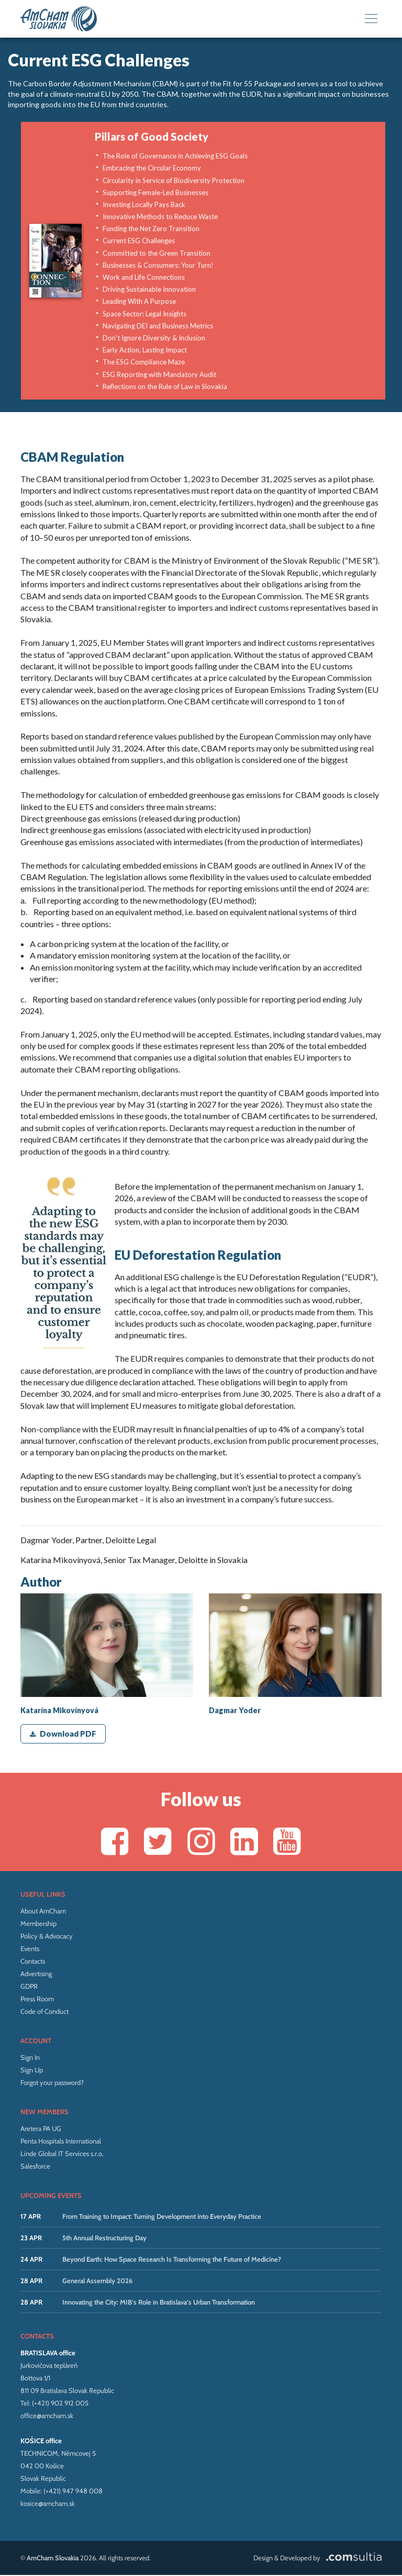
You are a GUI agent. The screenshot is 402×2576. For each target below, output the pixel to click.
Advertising (36, 1974)
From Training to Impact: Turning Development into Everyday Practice (161, 2217)
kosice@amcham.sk (47, 2504)
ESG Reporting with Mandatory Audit (159, 374)
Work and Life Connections (144, 277)
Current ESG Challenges (139, 240)
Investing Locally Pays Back (144, 204)
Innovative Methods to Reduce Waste (160, 216)
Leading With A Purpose (139, 301)
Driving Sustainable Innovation (149, 289)
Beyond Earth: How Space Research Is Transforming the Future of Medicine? (171, 2259)
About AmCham (43, 1911)
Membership (38, 1924)
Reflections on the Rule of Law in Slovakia (165, 386)
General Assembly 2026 (97, 2281)
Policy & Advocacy (46, 1936)
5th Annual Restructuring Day (104, 2238)
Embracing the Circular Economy (152, 168)
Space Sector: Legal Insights (144, 314)
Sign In (30, 2058)
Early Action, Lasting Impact (145, 350)
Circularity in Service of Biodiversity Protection (173, 180)
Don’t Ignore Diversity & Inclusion (154, 338)
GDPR (29, 1986)
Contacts (32, 1961)
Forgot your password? (52, 2083)
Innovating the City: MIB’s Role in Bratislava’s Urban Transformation (158, 2302)
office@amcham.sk (46, 2416)
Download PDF (63, 1733)
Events (29, 1949)
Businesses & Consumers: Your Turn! (158, 265)
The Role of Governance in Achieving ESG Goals (175, 156)
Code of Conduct (44, 2012)
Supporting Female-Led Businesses (155, 192)
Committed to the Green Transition (156, 253)
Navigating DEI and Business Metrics (158, 326)
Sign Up (31, 2070)
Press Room (37, 1999)
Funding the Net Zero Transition (151, 228)
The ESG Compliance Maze (144, 362)
